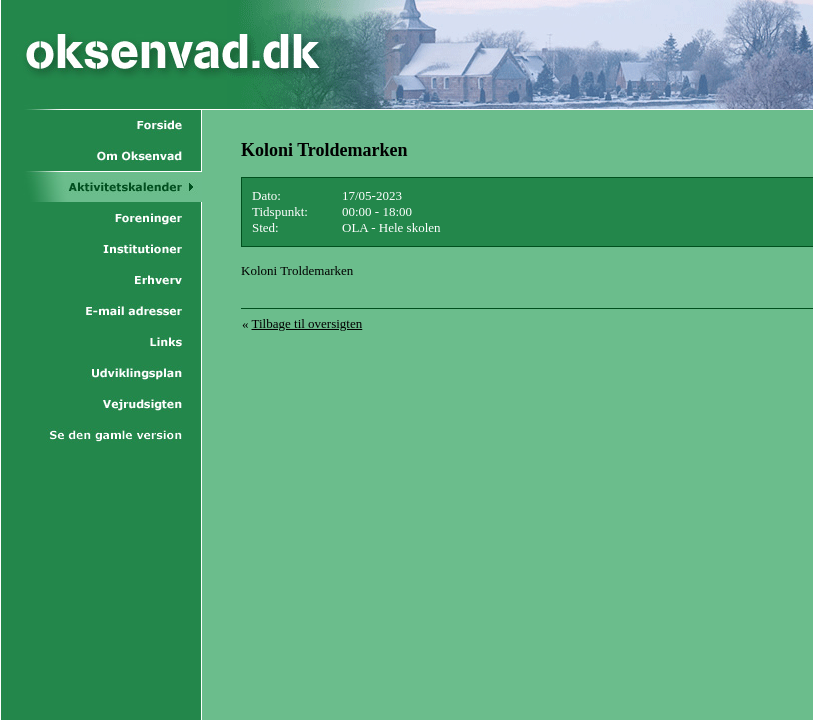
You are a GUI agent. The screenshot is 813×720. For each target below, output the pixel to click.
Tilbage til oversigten (307, 323)
